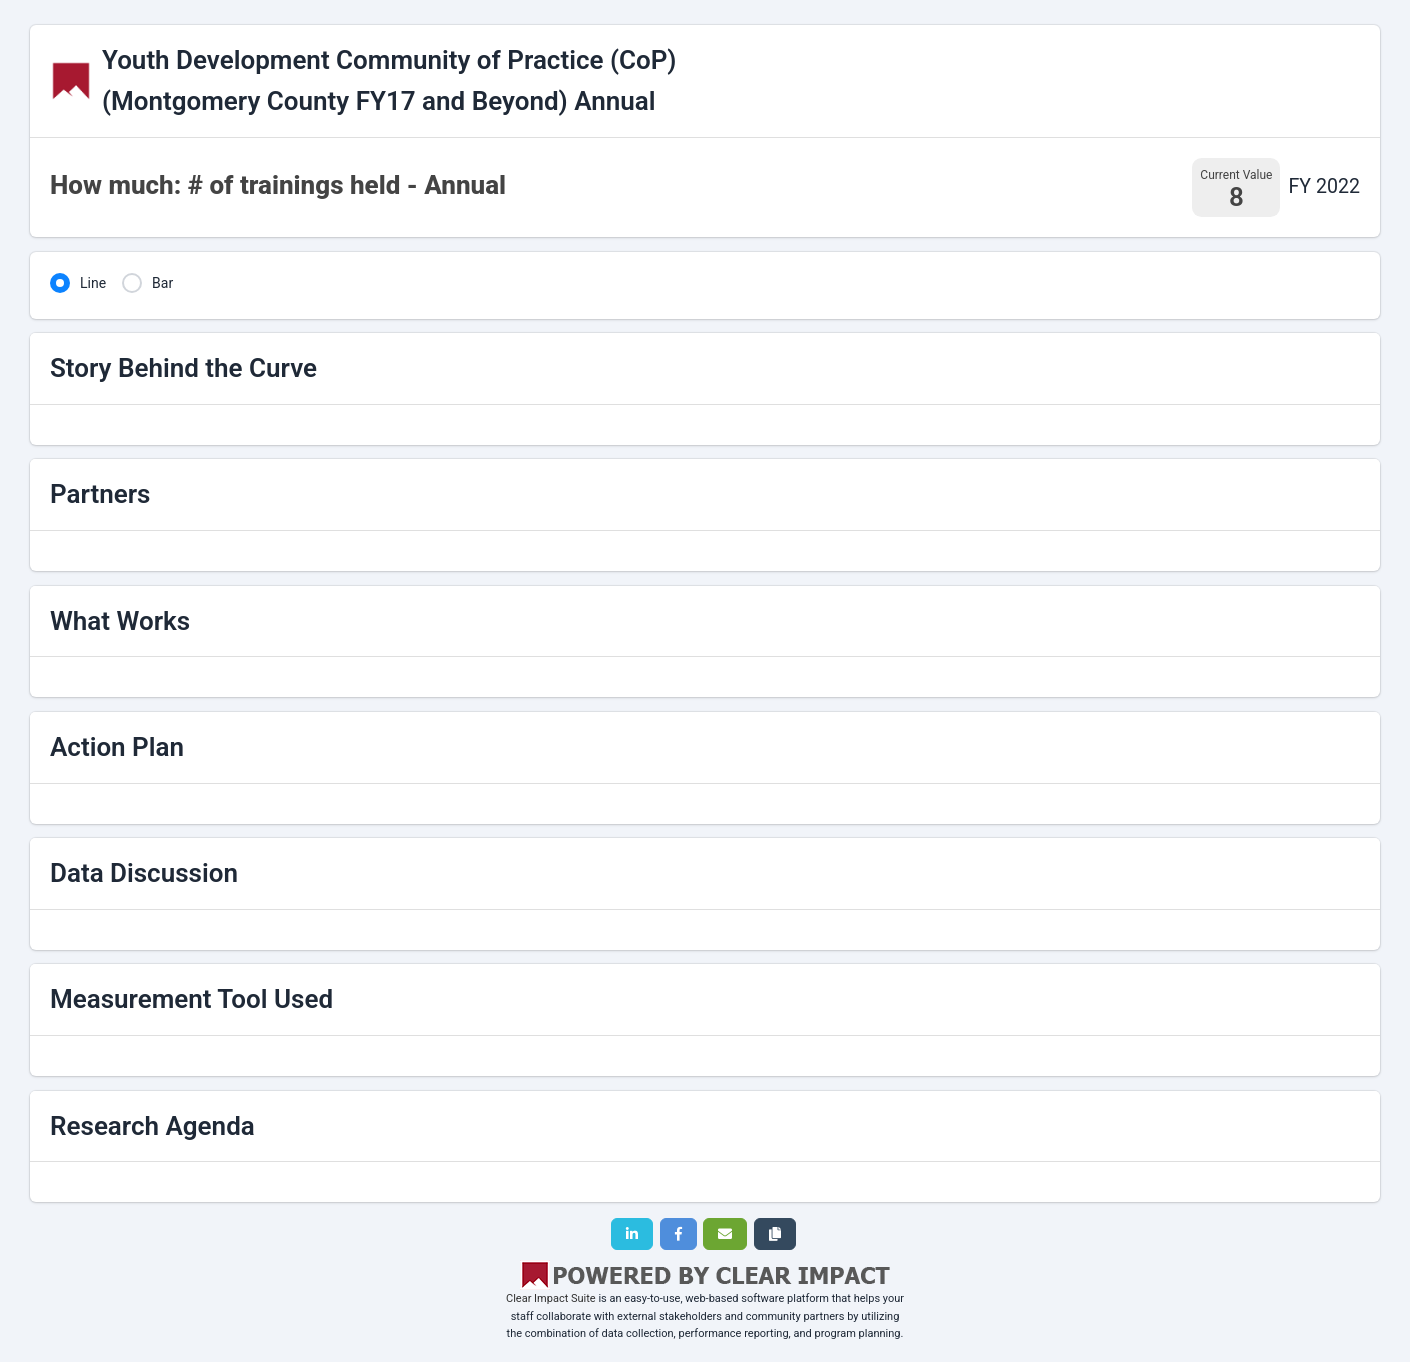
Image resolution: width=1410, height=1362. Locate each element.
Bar (162, 283)
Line (93, 283)
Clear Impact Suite (551, 1298)
